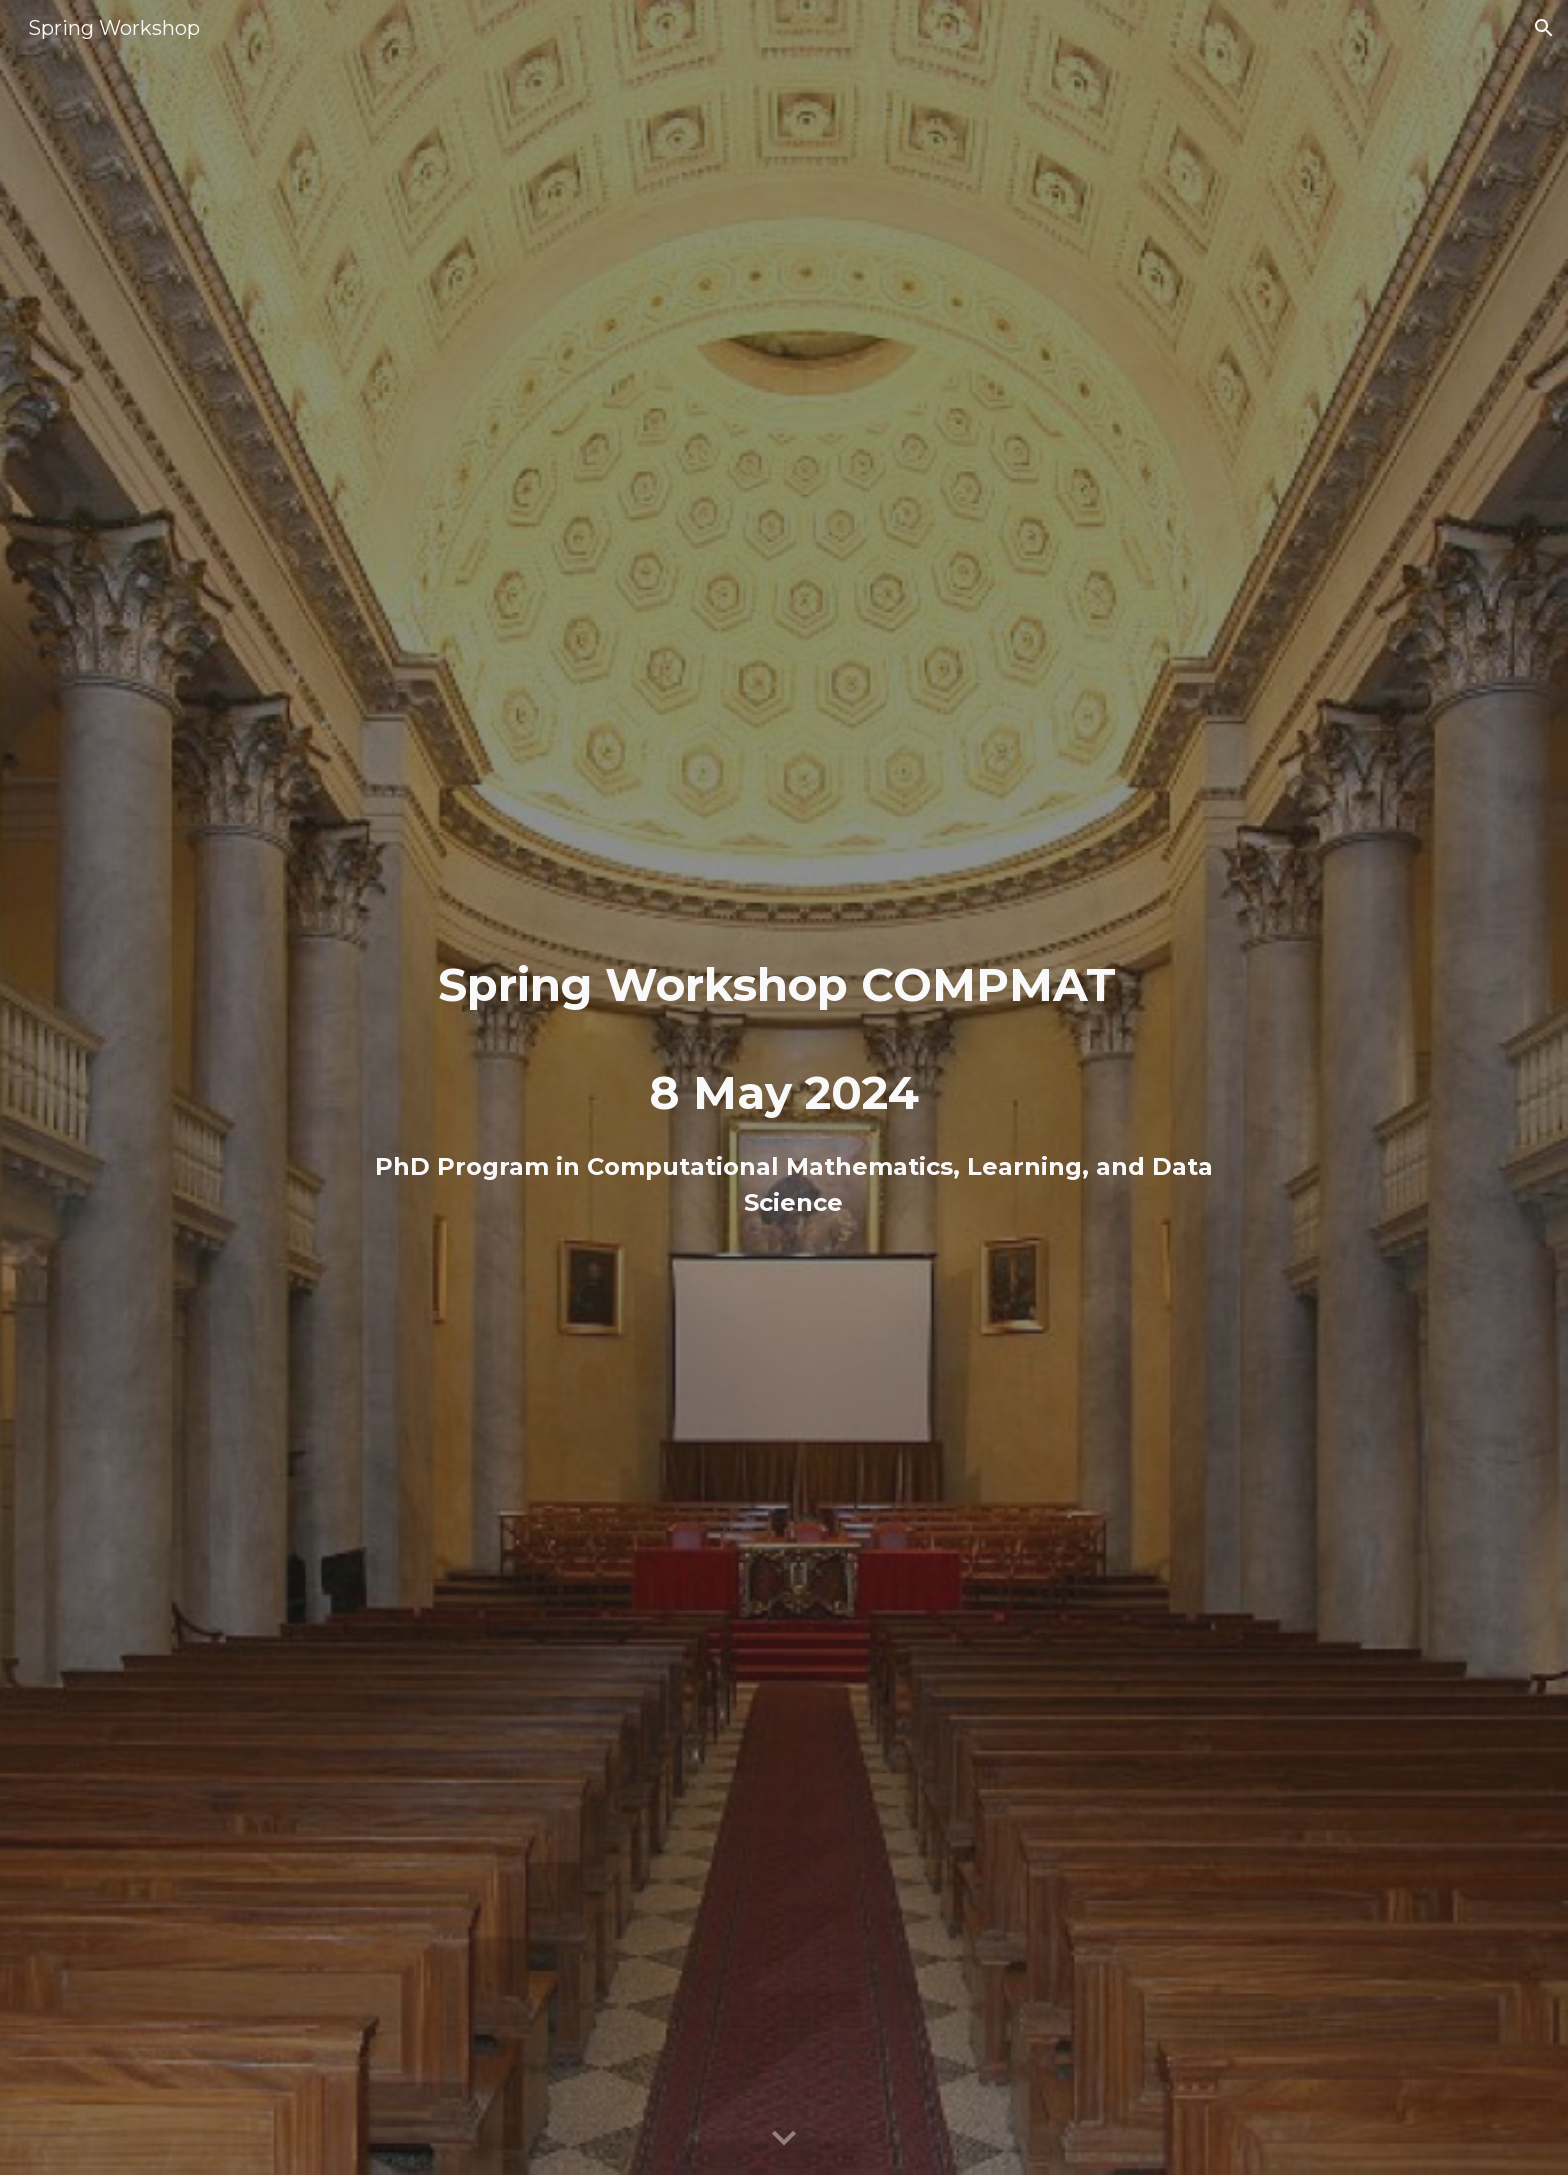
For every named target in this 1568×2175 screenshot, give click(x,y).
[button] (1544, 28)
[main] (783, 1087)
